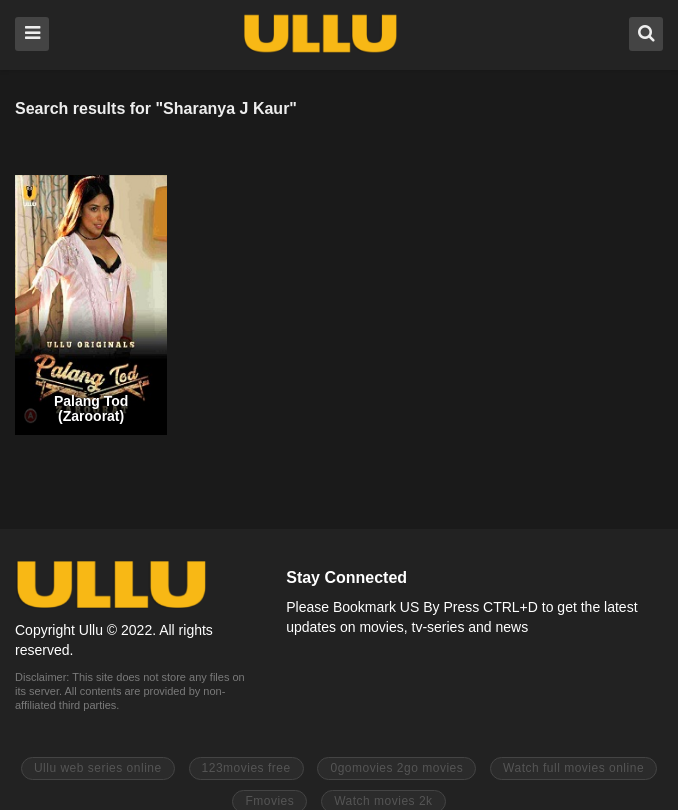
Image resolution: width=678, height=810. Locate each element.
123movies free (246, 768)
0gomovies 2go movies (396, 768)
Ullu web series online (98, 768)
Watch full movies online (573, 768)
